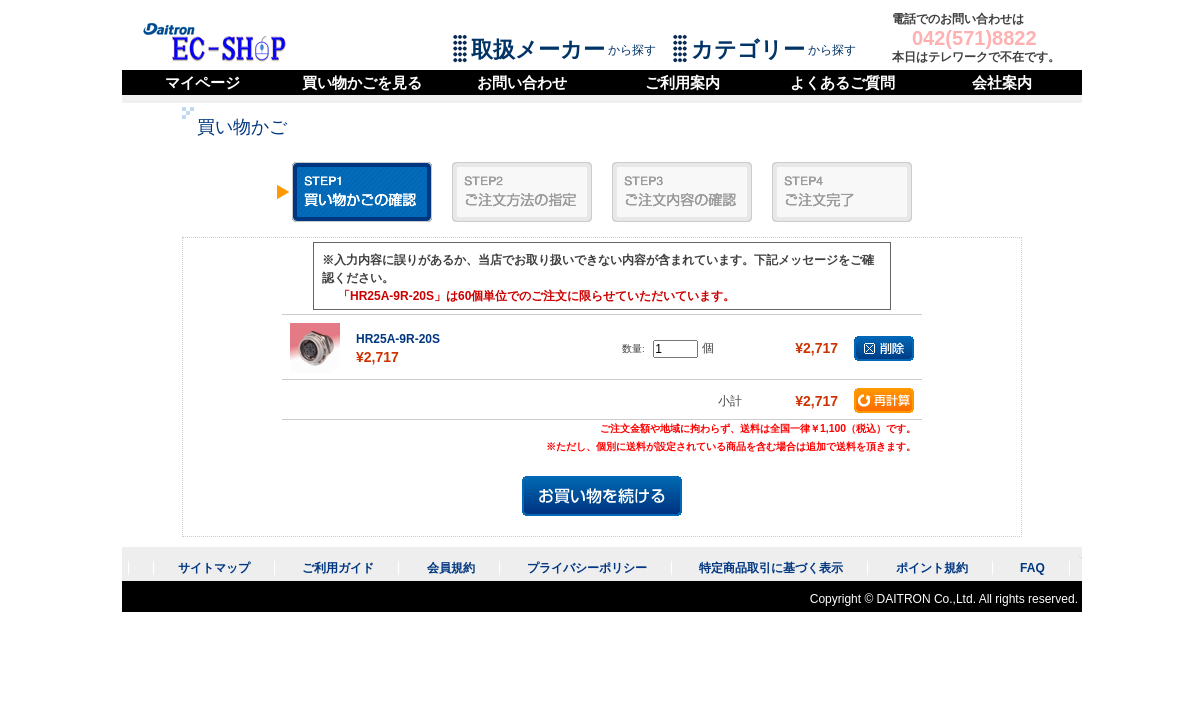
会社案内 (1002, 82)
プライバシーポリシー (587, 568)
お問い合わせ (522, 82)
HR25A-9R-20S (398, 339)
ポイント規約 (932, 568)
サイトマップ (214, 568)
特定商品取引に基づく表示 (771, 568)
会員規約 (451, 568)
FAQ (1032, 568)
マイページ (202, 82)
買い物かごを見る (362, 82)
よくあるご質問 (842, 82)
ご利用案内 (682, 82)
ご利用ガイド (338, 568)
